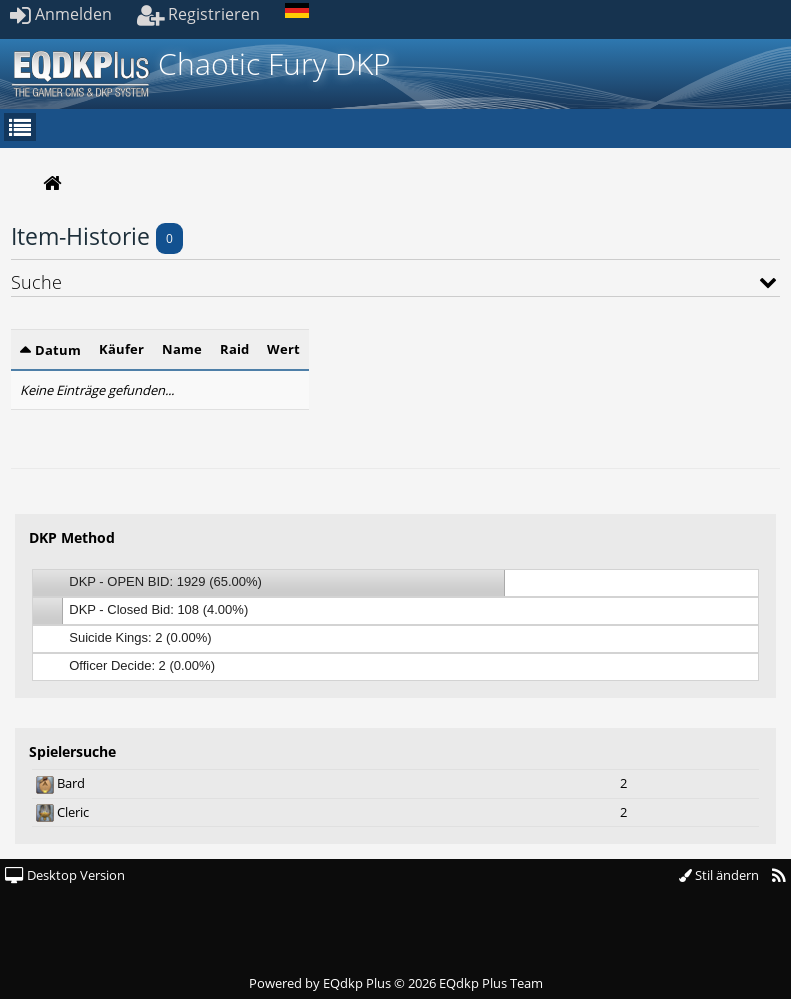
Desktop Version (65, 875)
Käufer (121, 349)
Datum (58, 350)
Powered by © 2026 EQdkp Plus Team (396, 983)
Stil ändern (719, 875)
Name (182, 349)
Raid (234, 349)
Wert (283, 349)
